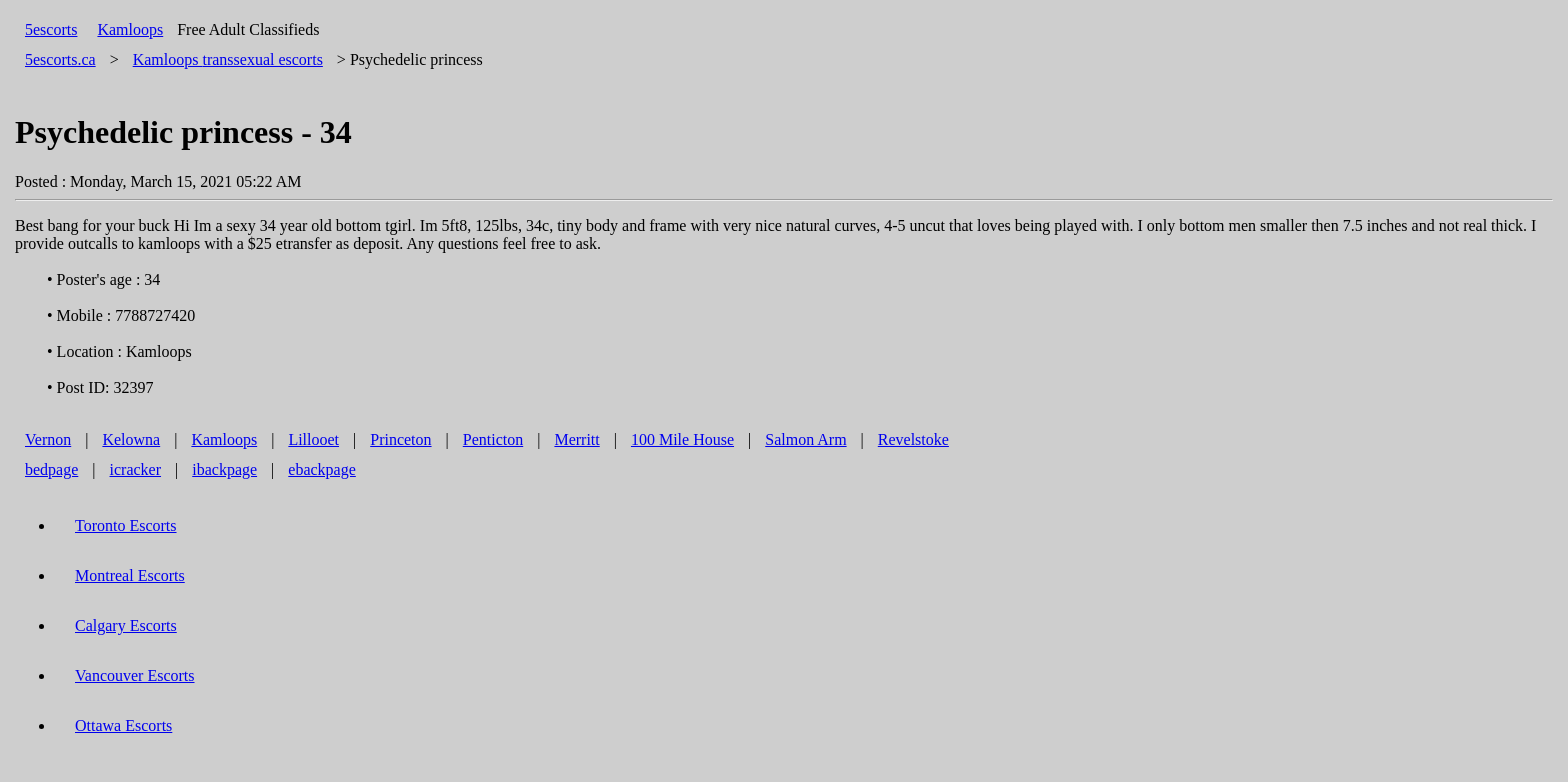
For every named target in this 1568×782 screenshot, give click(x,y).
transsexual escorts (228, 59)
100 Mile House (682, 439)
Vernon (48, 439)
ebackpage (322, 469)
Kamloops (130, 29)
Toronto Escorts (126, 525)
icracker (136, 469)
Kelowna (131, 439)
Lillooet (313, 439)
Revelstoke (913, 439)
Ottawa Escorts (123, 725)
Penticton (493, 439)
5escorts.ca (60, 59)
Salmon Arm (805, 439)
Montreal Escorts (130, 575)
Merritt (576, 439)
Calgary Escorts (126, 625)
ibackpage (224, 469)
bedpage (51, 469)
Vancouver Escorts (135, 675)
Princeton (400, 439)
